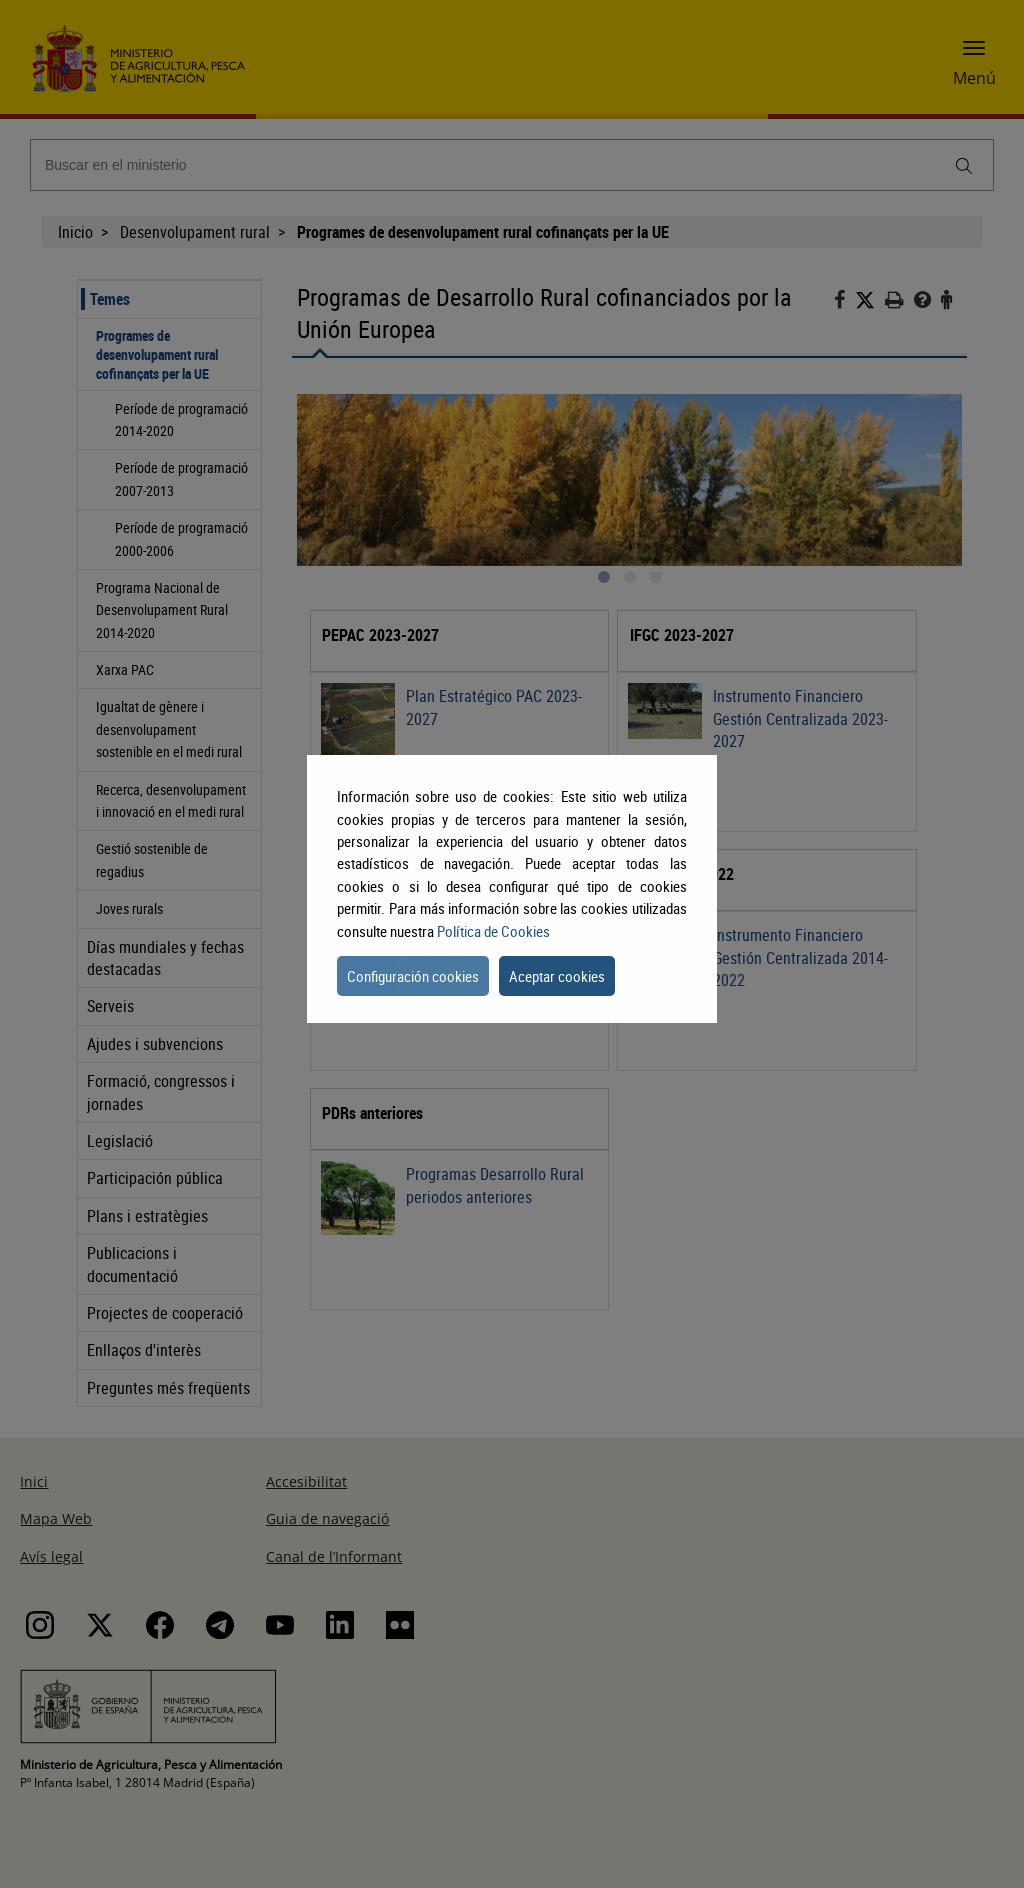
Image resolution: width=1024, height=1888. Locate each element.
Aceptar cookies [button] (557, 976)
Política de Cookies (493, 931)
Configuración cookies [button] (413, 976)
